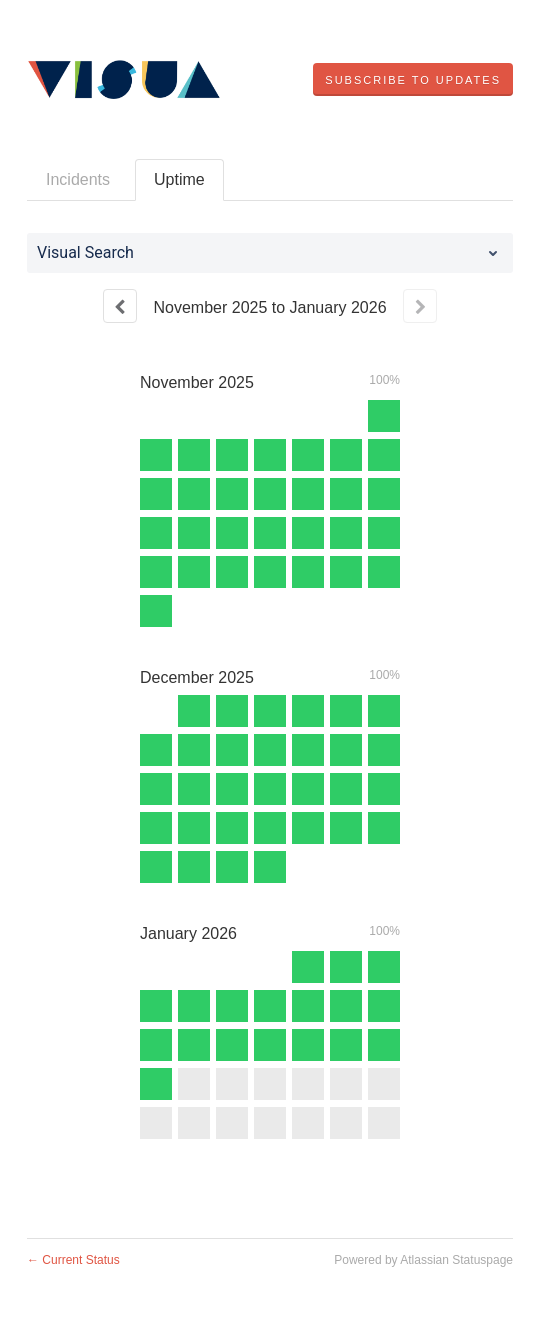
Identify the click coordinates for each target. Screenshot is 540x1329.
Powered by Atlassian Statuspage (423, 1260)
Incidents (78, 179)
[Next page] (420, 306)
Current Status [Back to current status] (73, 1260)
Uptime (179, 179)
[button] (413, 80)
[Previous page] (120, 306)
